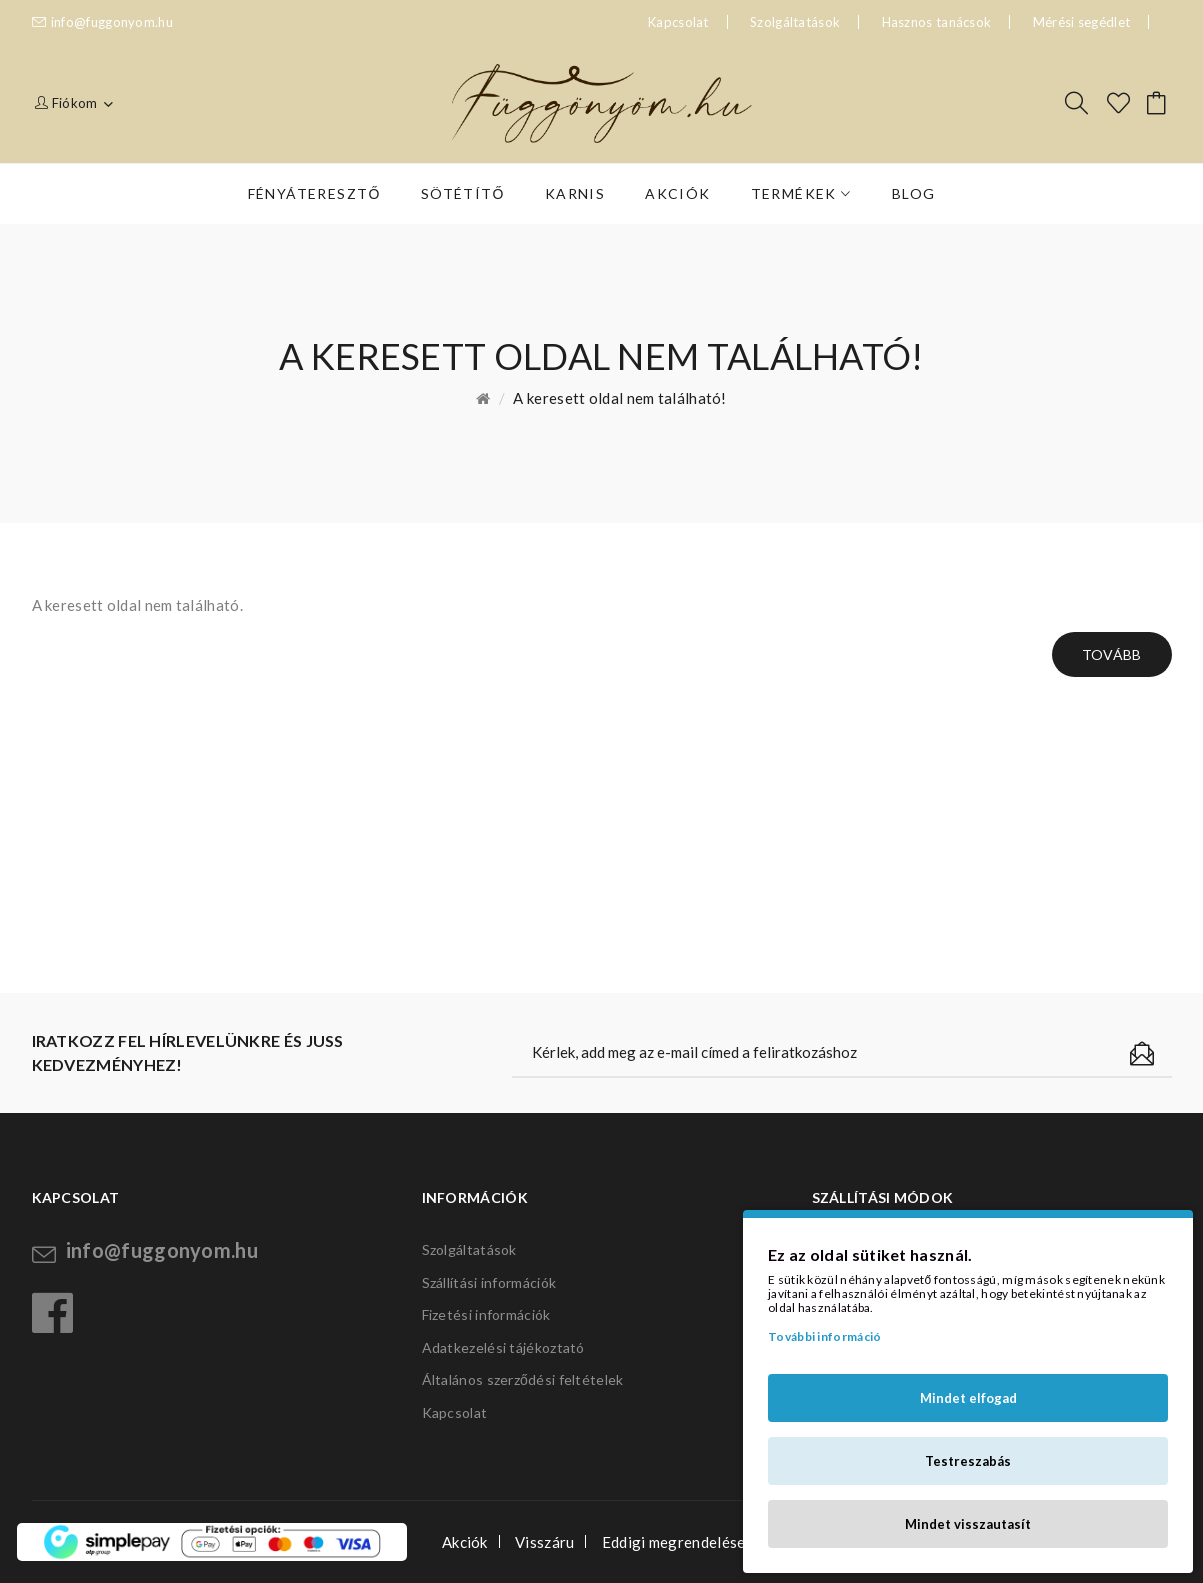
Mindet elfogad (968, 1398)
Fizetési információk (486, 1314)
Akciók (465, 1542)
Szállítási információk (489, 1282)
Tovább (1112, 654)
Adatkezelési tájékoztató (503, 1347)
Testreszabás (968, 1461)
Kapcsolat (455, 1412)
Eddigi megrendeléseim (681, 1542)
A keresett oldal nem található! (619, 398)
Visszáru (544, 1542)
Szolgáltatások (795, 22)
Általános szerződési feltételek (523, 1379)
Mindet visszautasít (968, 1524)
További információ (824, 1336)
